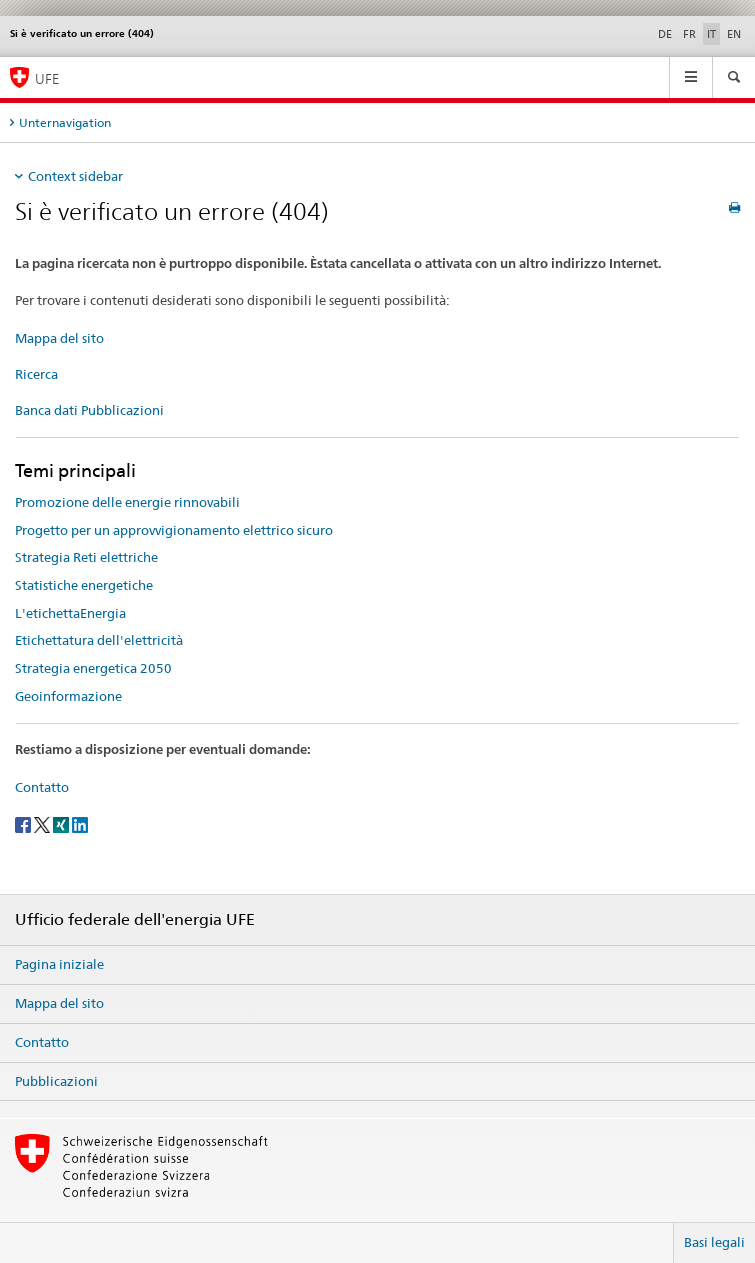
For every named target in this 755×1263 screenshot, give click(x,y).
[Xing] (62, 823)
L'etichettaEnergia (70, 613)
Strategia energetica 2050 (93, 668)
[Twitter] (43, 823)
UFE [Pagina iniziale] (47, 78)
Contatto (42, 787)
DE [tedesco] (665, 34)
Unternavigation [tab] (65, 122)
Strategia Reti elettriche (86, 557)
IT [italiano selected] (711, 34)
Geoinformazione (68, 696)
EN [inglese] (734, 34)
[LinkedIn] (80, 823)
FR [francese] (689, 34)
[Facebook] (24, 823)
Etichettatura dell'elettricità (99, 640)
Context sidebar (75, 176)
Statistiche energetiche (84, 585)
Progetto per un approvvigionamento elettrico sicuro (174, 530)
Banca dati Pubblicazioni (89, 410)
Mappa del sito (59, 338)
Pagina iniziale (59, 964)
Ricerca (36, 374)
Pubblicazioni (56, 1081)
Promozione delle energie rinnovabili (127, 502)
